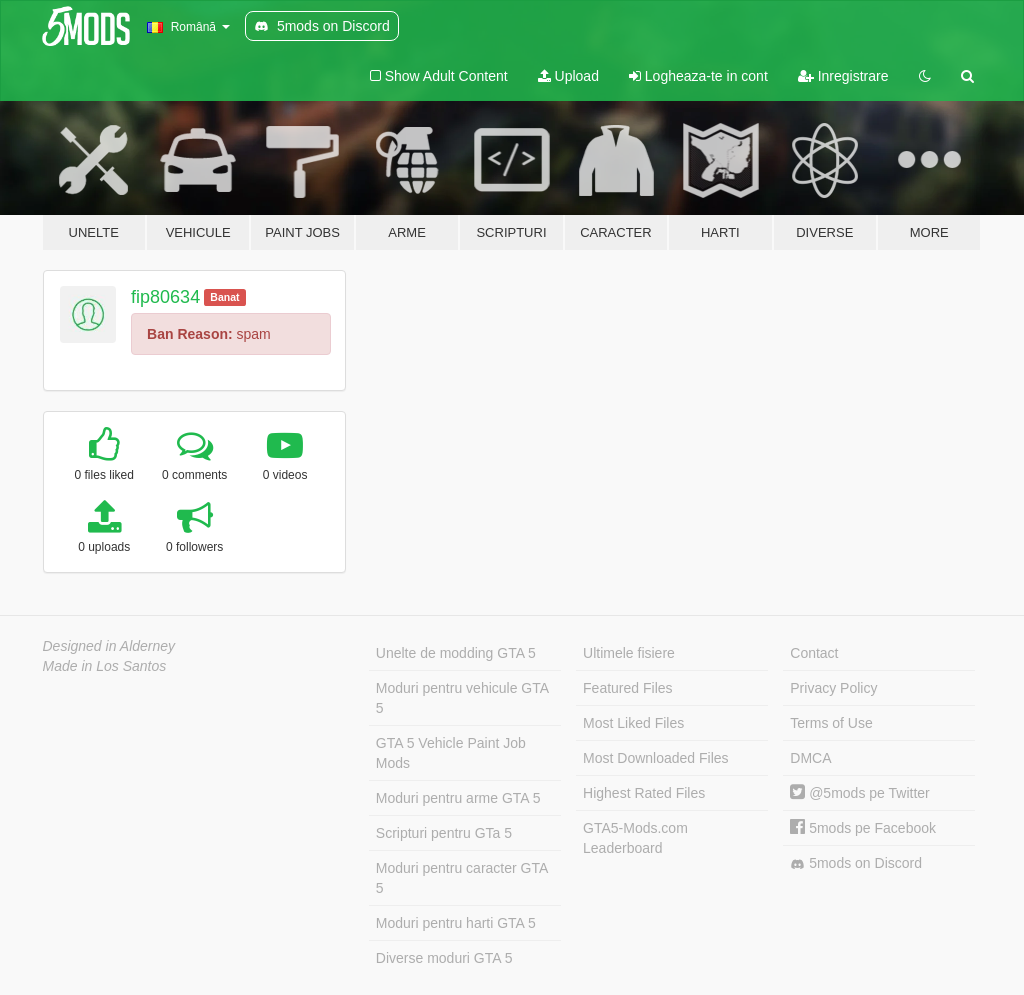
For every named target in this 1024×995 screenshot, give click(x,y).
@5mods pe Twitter (859, 793)
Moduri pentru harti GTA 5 (456, 923)
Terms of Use (831, 723)
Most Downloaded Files (656, 758)
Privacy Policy (833, 688)
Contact (814, 653)
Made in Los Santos (105, 666)
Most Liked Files (633, 723)
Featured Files (627, 688)
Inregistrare (843, 76)
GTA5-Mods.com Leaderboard (635, 838)
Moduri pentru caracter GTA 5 (462, 878)
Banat (224, 297)
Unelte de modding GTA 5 (456, 653)
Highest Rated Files (644, 793)
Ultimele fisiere (629, 653)
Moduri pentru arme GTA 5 (458, 798)
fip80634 (165, 297)
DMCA (810, 758)
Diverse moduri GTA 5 (444, 958)
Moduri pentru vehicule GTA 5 (462, 698)
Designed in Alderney (109, 646)
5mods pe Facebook (863, 828)
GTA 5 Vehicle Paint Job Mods (451, 753)
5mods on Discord (856, 863)
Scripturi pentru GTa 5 (444, 833)
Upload (568, 76)
